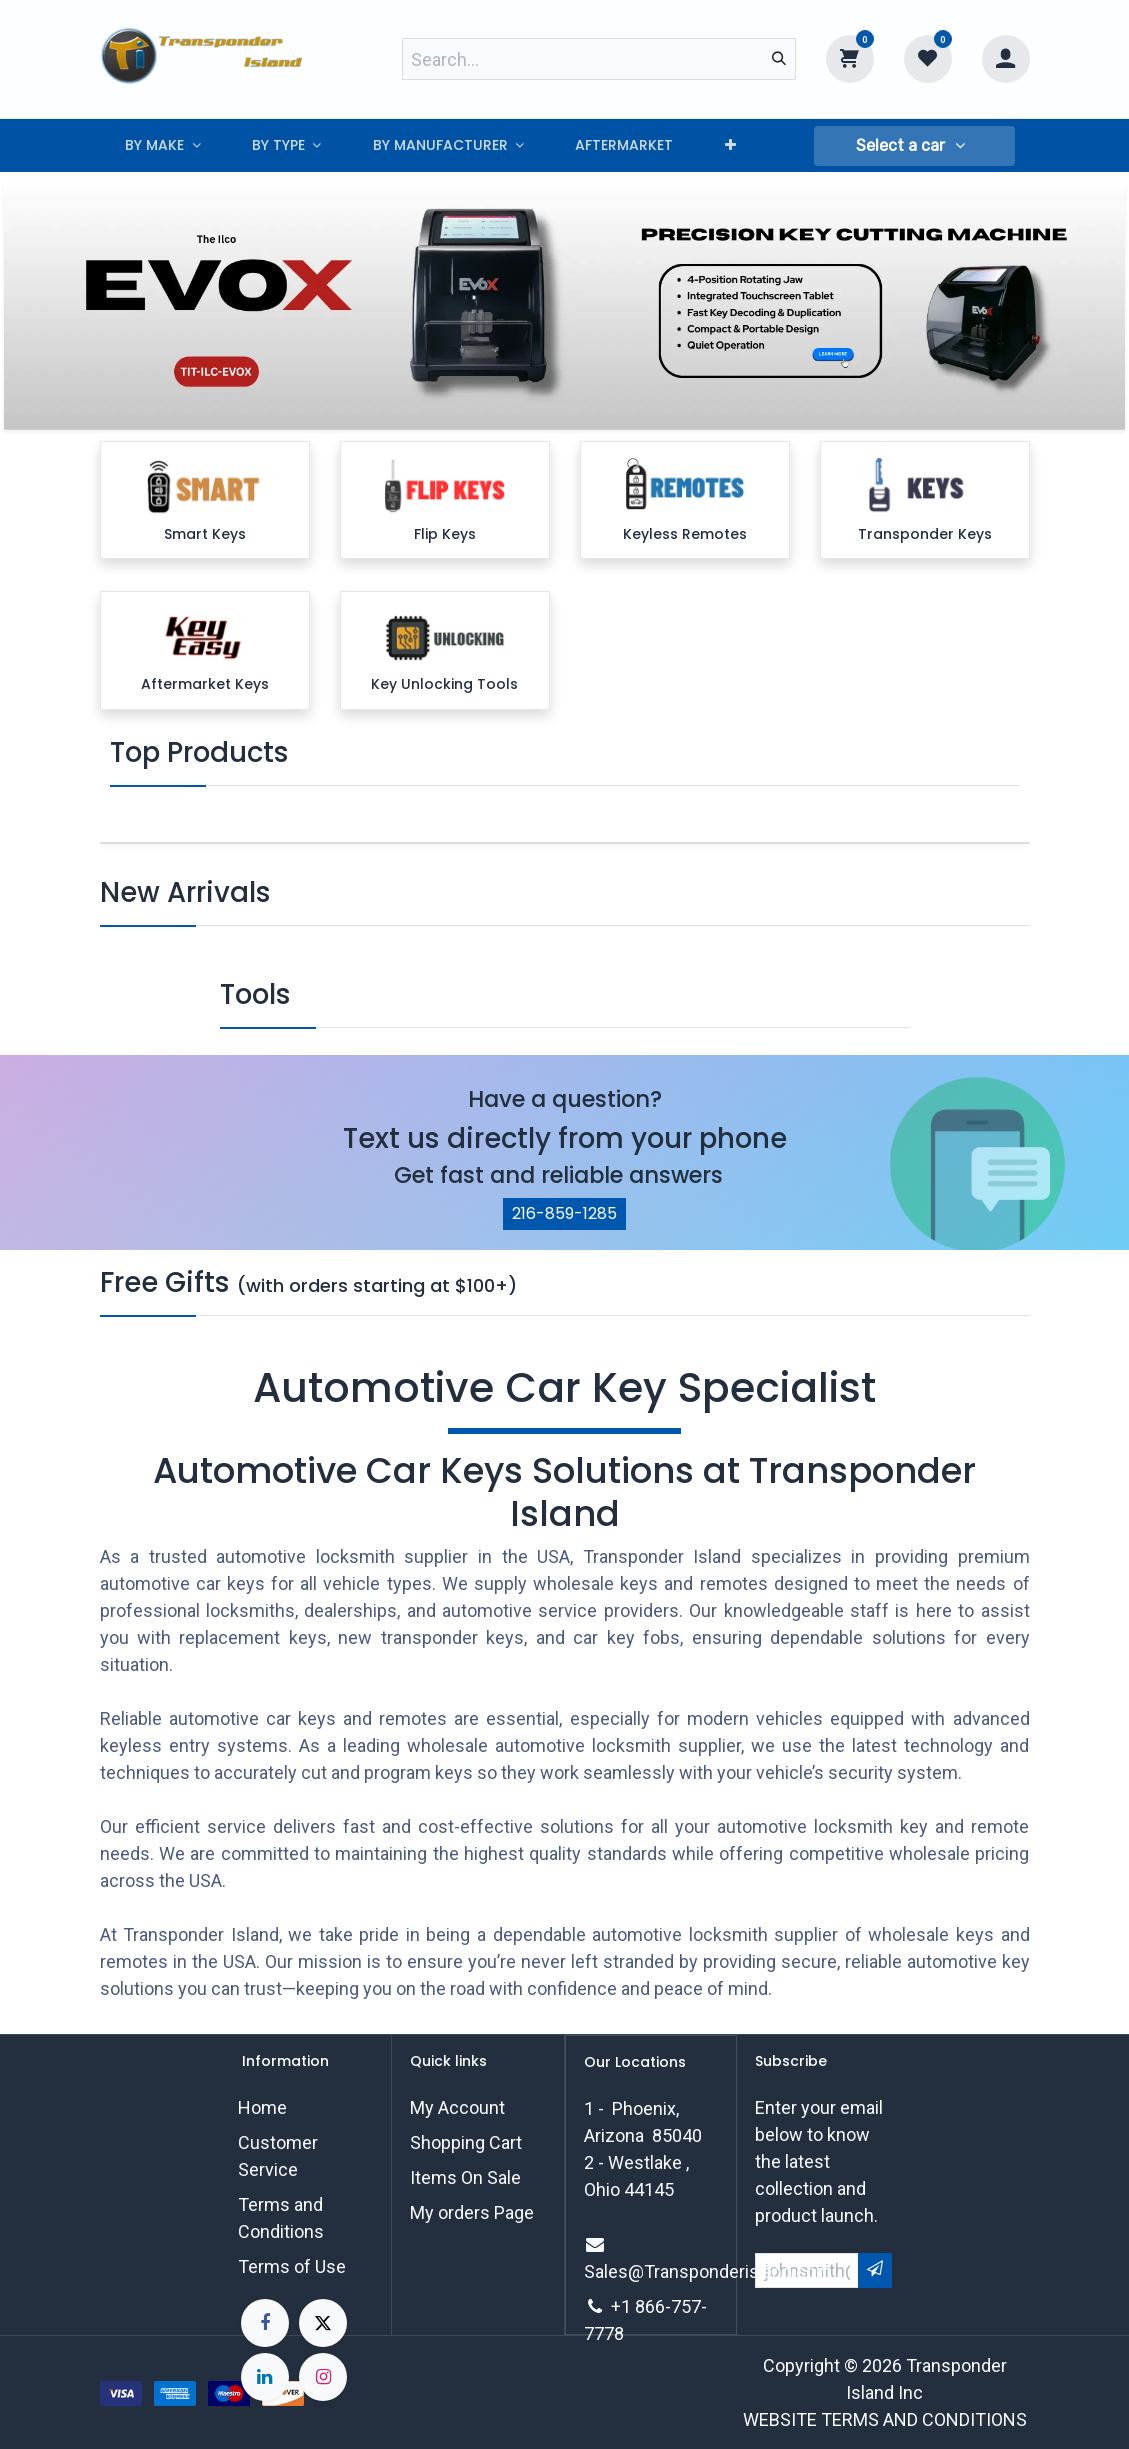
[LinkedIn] (265, 2377)
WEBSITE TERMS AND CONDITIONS (885, 2419)
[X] (323, 2323)
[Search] (779, 59)
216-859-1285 (564, 1213)
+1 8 (628, 2306)
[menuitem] (163, 145)
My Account (457, 2107)
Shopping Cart (466, 2142)
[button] (914, 146)
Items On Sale (465, 2177)
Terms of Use (292, 2266)
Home (262, 2107)
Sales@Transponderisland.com (708, 2271)
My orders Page (472, 2212)
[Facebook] (265, 2323)
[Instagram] (323, 2377)
